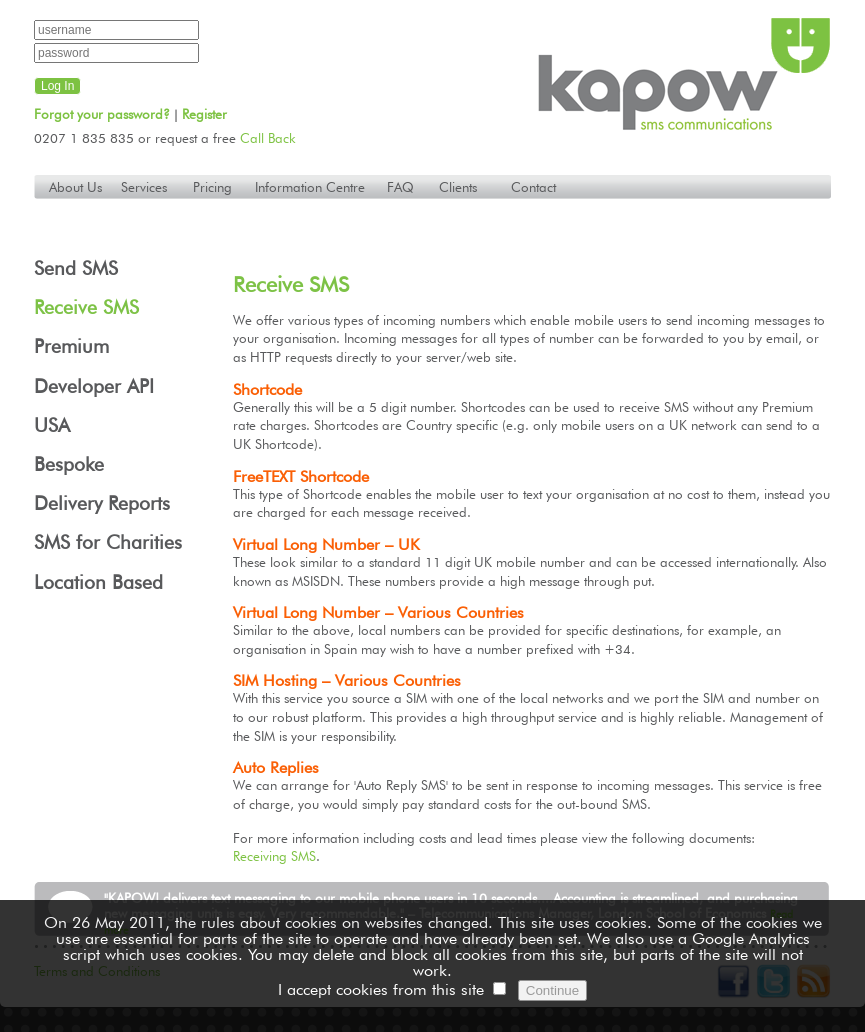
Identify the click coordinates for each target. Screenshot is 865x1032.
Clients (458, 187)
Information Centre (310, 187)
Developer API (94, 386)
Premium (71, 346)
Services (144, 187)
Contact (533, 187)
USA (52, 425)
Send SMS (76, 268)
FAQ (400, 187)
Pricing (212, 187)
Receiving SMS (274, 856)
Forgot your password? (102, 114)
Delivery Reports (102, 503)
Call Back (268, 138)
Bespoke (69, 464)
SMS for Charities (108, 542)
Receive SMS (86, 307)
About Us (75, 187)
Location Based (98, 582)
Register (204, 114)
